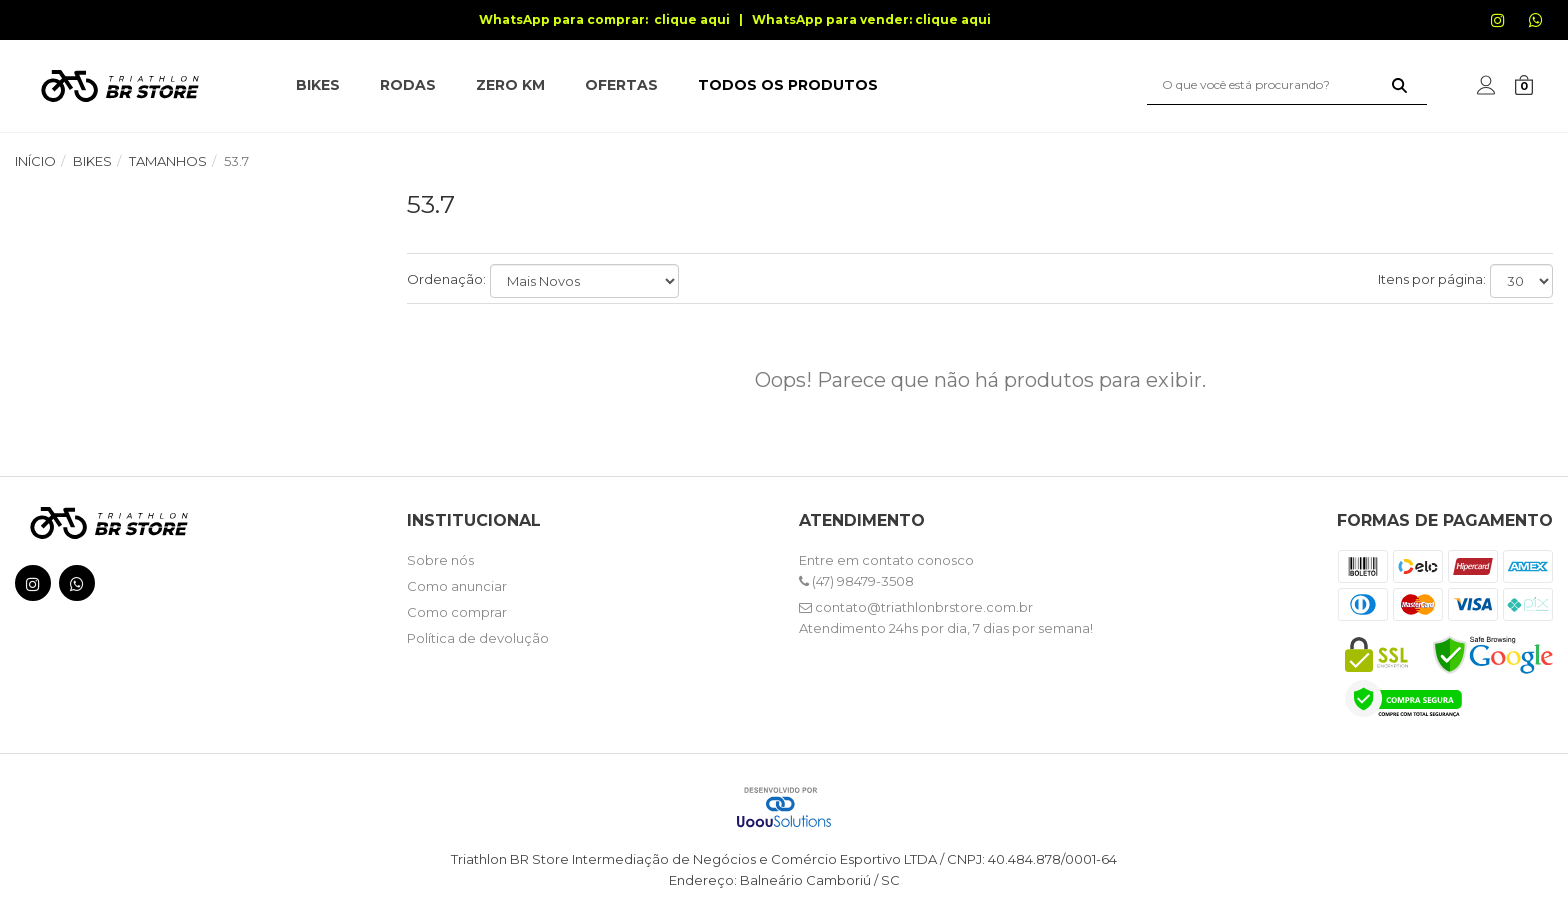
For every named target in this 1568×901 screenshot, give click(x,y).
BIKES (318, 85)
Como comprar (457, 612)
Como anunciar (457, 586)
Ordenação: (446, 279)
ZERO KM (510, 85)
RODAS (408, 85)
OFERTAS (621, 85)
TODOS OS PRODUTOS (788, 85)
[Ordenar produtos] (584, 281)
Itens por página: (1432, 279)
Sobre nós (440, 560)
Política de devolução (478, 638)
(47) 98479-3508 (856, 581)
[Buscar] (1399, 85)
